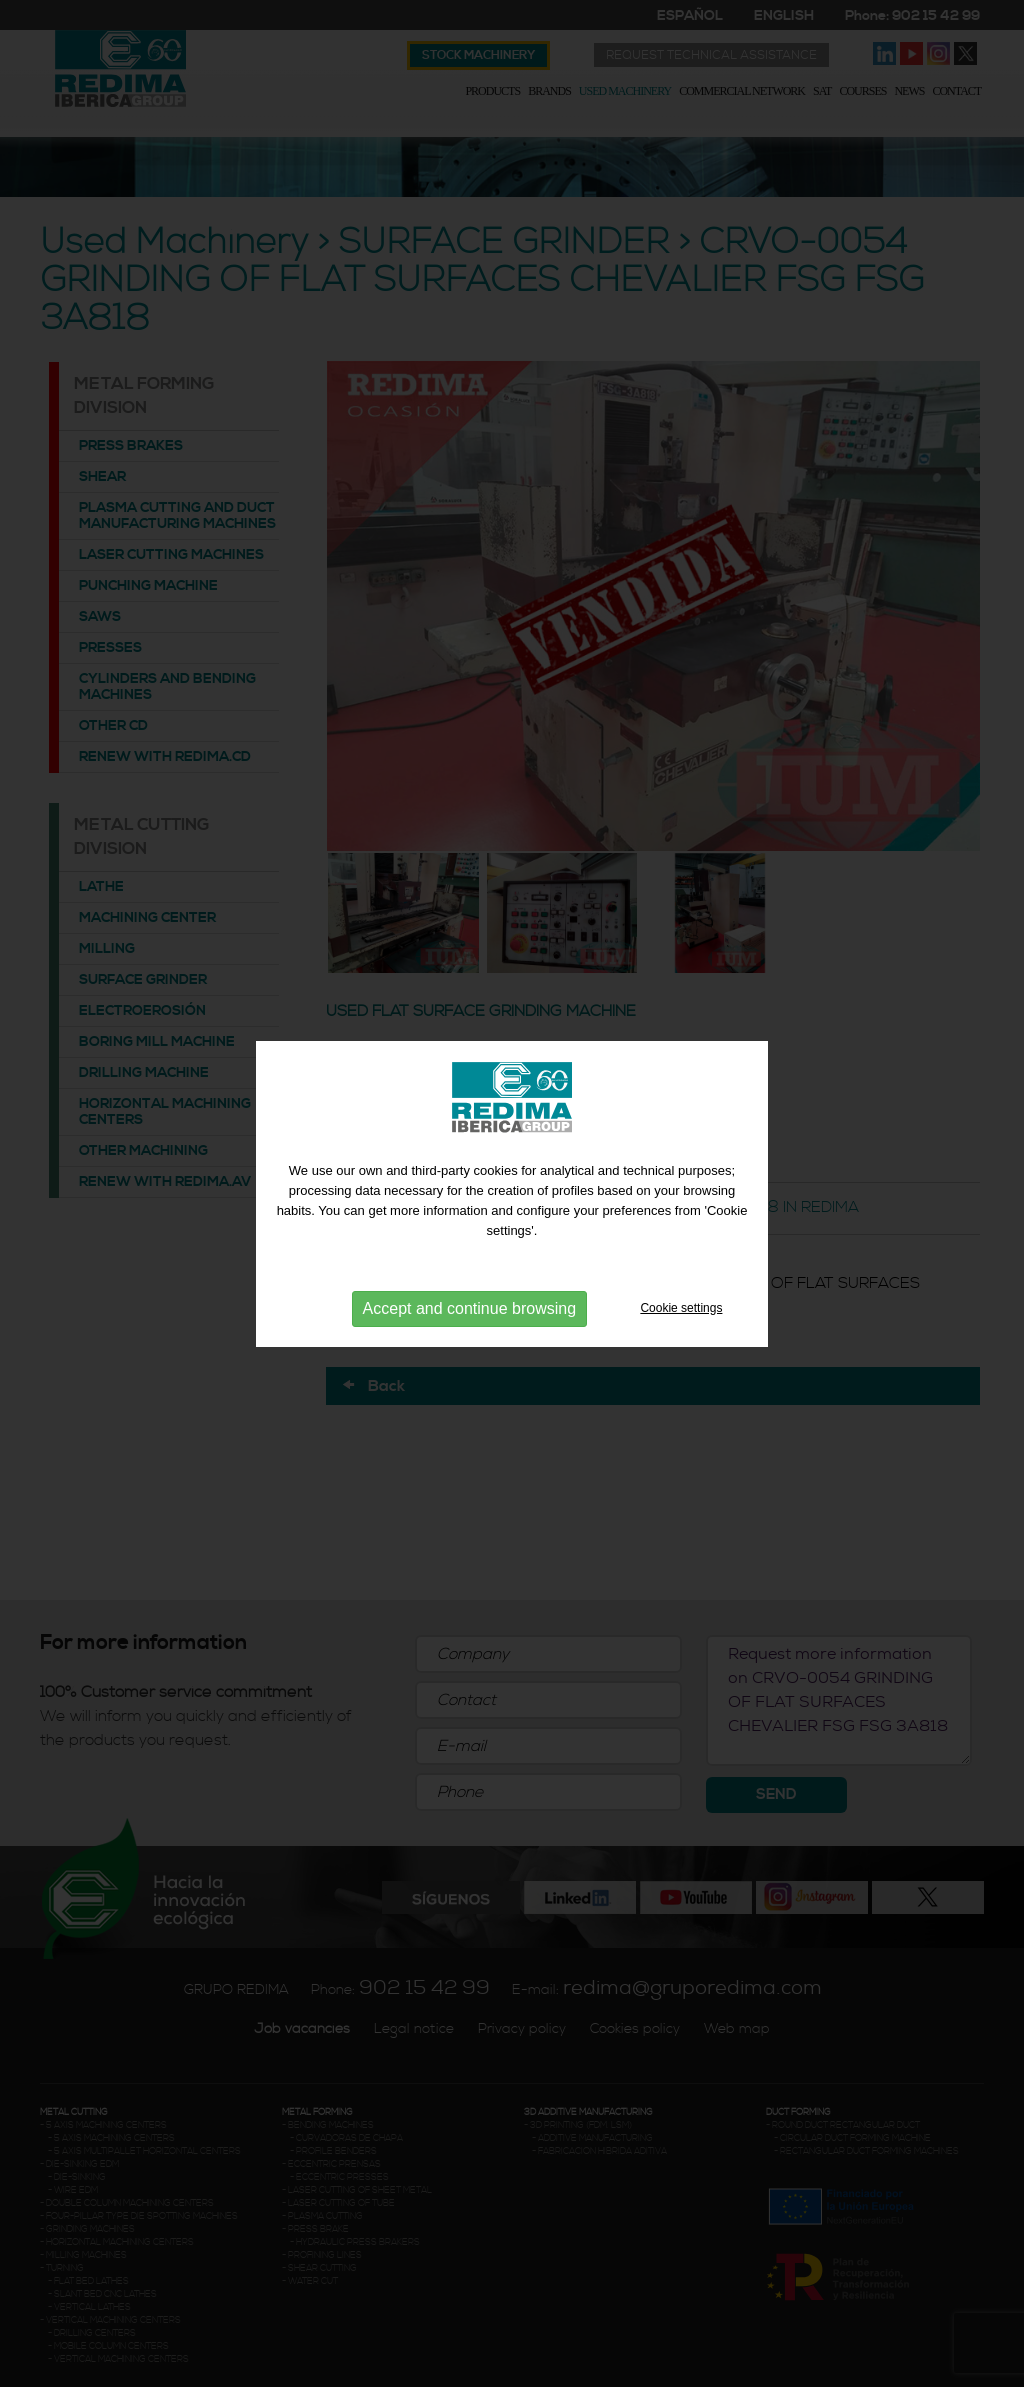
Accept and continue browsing (469, 1308)
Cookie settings (681, 1308)
